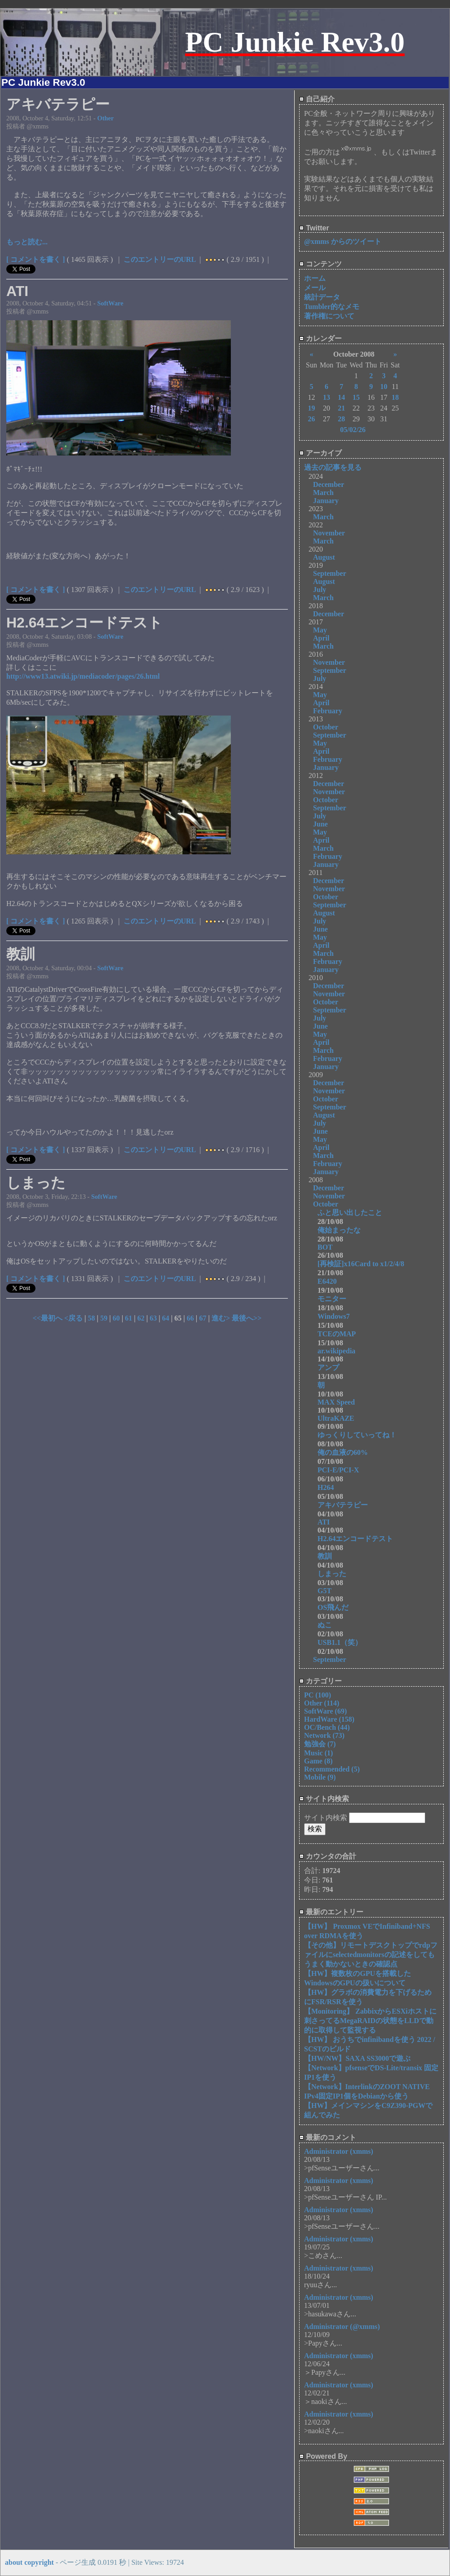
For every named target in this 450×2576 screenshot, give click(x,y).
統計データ (322, 297)
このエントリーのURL (160, 259)
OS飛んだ (337, 1607)
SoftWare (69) (325, 1711)
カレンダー (320, 338)
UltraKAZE (336, 1418)
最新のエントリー (331, 1912)
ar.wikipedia (336, 1351)
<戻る (74, 1318)
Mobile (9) (320, 1777)
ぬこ (328, 1625)
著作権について (329, 316)
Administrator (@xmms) (342, 2326)
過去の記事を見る (333, 467)
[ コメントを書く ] (35, 259)
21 (341, 408)
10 (383, 386)
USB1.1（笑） (340, 1642)
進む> (222, 1318)
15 (356, 397)
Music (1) (318, 1753)
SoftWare (110, 303)
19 (311, 408)
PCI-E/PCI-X (342, 1470)
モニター (339, 1299)
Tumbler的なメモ (331, 306)
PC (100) (317, 1695)
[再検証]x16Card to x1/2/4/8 (364, 1264)
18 (395, 397)
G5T (324, 1591)
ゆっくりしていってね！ (361, 1435)
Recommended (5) (332, 1769)
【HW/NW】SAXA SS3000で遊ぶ (357, 2058)
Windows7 (337, 1316)
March (323, 492)
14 (341, 397)
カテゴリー (320, 1681)
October (325, 727)
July (319, 589)
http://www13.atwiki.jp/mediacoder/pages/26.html (83, 676)
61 (128, 1318)
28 (341, 419)
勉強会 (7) (320, 1744)
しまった (335, 1573)
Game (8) (318, 1761)
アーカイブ (320, 453)
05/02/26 (353, 429)
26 (311, 419)
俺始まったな (339, 1230)
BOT (325, 1247)
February (327, 711)
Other (105, 118)
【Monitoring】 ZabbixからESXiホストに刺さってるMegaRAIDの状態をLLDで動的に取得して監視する (370, 2020)
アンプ (332, 1367)
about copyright (29, 2562)
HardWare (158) (329, 1719)
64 (165, 1318)
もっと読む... (27, 242)
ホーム (315, 278)
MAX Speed (336, 1402)
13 (326, 397)
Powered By (323, 2456)
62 (141, 1318)
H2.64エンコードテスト (362, 1538)
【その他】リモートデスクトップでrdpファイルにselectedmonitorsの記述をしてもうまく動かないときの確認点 (370, 1954)
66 (190, 1318)
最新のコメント (327, 2137)
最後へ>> (246, 1318)
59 (103, 1318)
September (329, 573)
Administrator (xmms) (338, 2151)
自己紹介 (317, 99)
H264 (329, 1487)
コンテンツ (320, 264)
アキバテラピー (346, 1505)
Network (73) (324, 1735)
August (324, 557)
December (328, 484)
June (320, 824)
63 (153, 1318)
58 (91, 1318)
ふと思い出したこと (350, 1212)
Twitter (314, 228)
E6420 (331, 1281)
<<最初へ (48, 1318)
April (321, 638)
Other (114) (321, 1703)
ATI (324, 1522)
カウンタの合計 (327, 1856)
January (326, 500)
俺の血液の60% (346, 1452)
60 (116, 1318)
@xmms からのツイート (342, 241)
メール (315, 288)
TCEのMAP (337, 1334)
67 (202, 1318)
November (329, 533)
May (320, 630)
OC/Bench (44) (327, 1727)
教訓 (328, 1556)
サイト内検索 (324, 1799)
